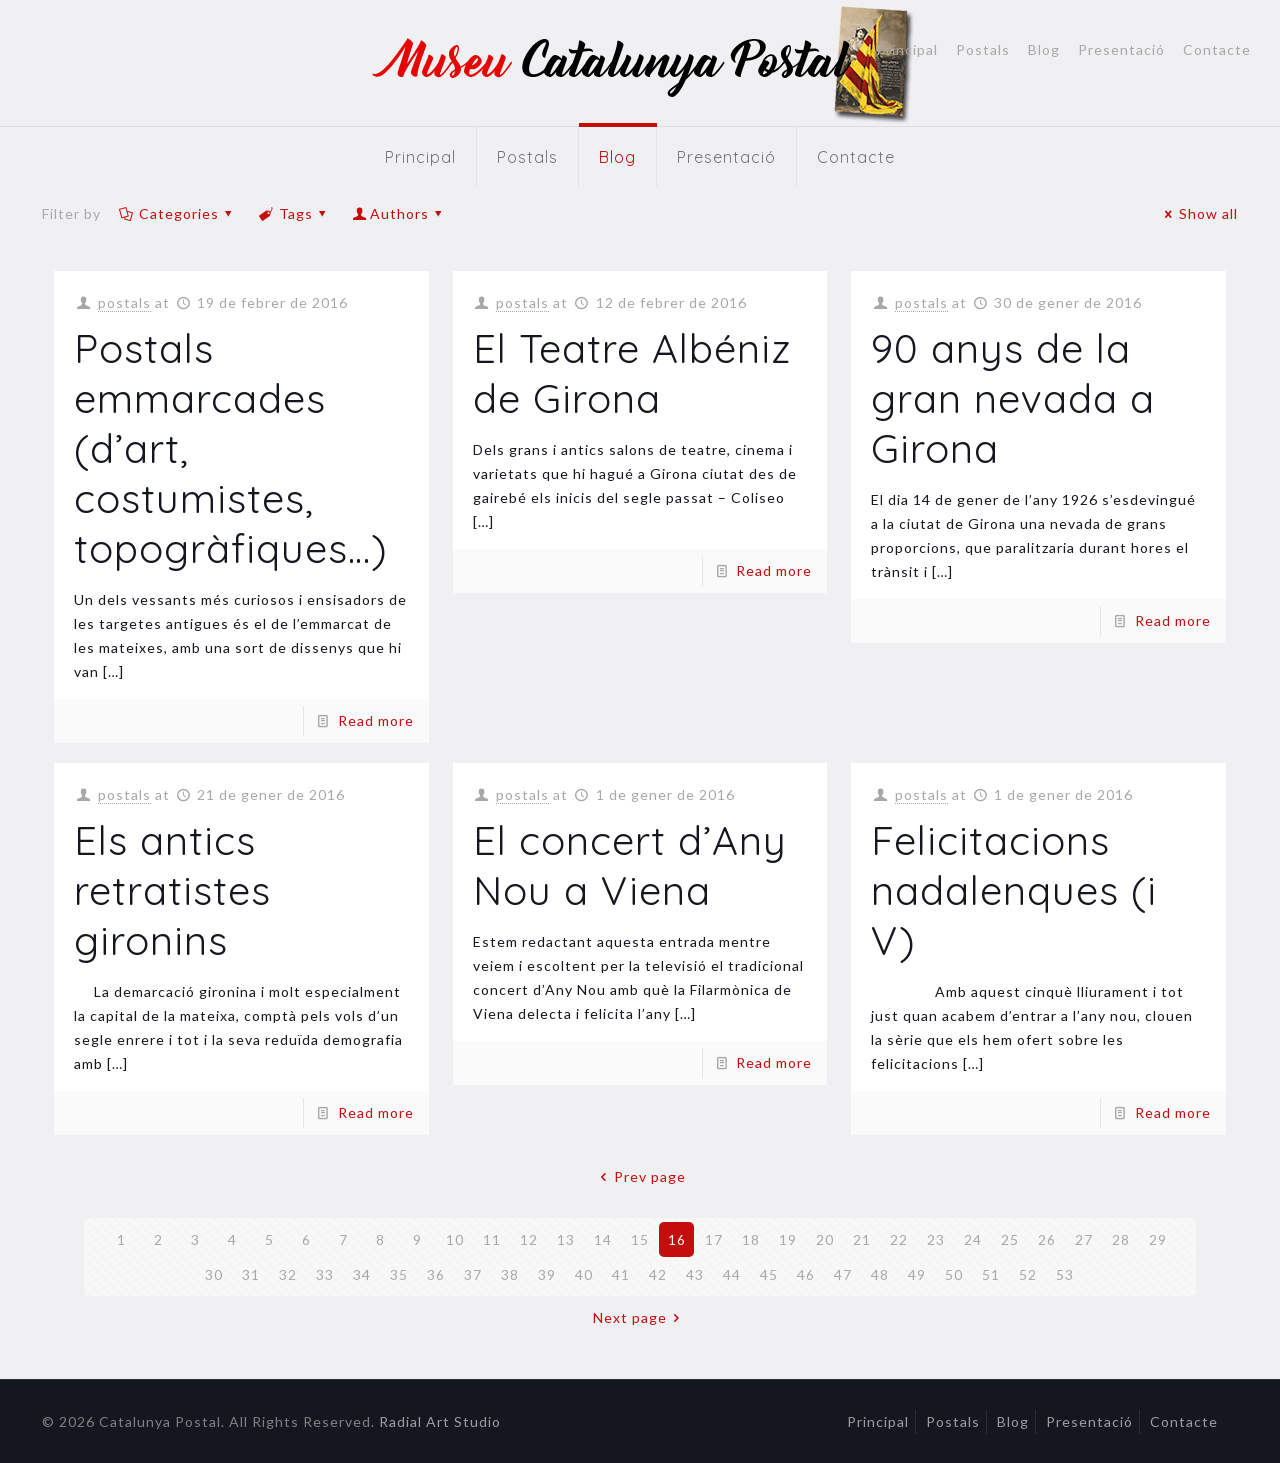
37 (473, 1274)
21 (862, 1239)
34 (362, 1274)
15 (640, 1239)
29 (1158, 1239)
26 (1047, 1239)
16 (677, 1239)
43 (695, 1274)
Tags (294, 213)
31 (251, 1274)
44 (732, 1274)
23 (936, 1239)
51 (991, 1274)
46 (806, 1274)
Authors (400, 213)
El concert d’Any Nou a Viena (630, 865)
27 (1084, 1239)
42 (658, 1274)
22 (899, 1239)
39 (547, 1274)
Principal (907, 50)
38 (510, 1274)
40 (584, 1274)
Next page (640, 1317)
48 (880, 1274)
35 (399, 1274)
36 (436, 1274)
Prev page (640, 1176)
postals (124, 302)
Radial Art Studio (440, 1421)
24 (973, 1239)
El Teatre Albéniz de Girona (632, 373)
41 (621, 1274)
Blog (1044, 50)
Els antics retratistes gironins (172, 890)
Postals (983, 50)
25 (1010, 1239)
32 (288, 1274)
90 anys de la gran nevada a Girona (1013, 398)
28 (1121, 1239)
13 (566, 1239)
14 (603, 1239)
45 (769, 1274)
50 (954, 1274)
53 (1065, 1274)
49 (917, 1274)
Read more (376, 720)
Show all (1198, 213)
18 (751, 1239)
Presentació (1121, 50)
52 (1028, 1274)
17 (714, 1239)
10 (455, 1239)
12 (529, 1239)
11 (492, 1239)
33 (325, 1274)
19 (788, 1239)
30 (214, 1274)
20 (825, 1239)
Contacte (1217, 50)
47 (843, 1274)
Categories (177, 213)
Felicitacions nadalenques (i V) (1014, 890)
